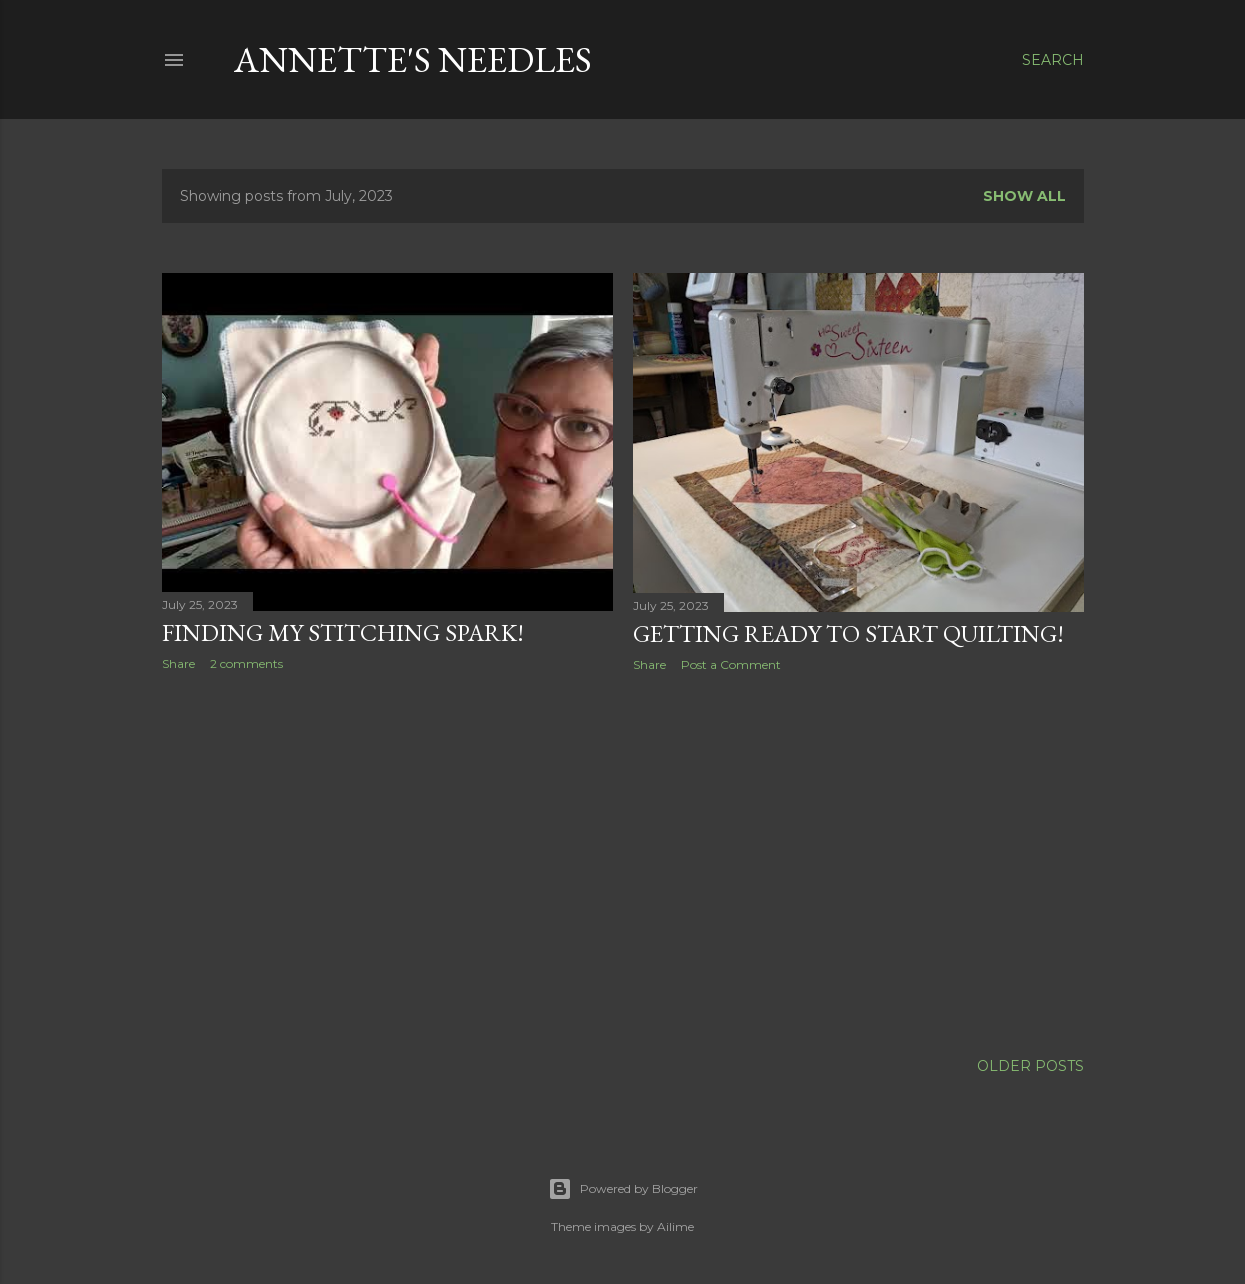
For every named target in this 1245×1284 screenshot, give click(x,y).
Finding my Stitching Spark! (343, 632)
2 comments (246, 663)
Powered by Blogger (623, 1189)
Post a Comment (731, 664)
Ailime (675, 1226)
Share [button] (178, 663)
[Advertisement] (387, 861)
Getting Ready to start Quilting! (848, 633)
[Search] (1053, 60)
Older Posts (1030, 1066)
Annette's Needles (413, 59)
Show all (1024, 196)
